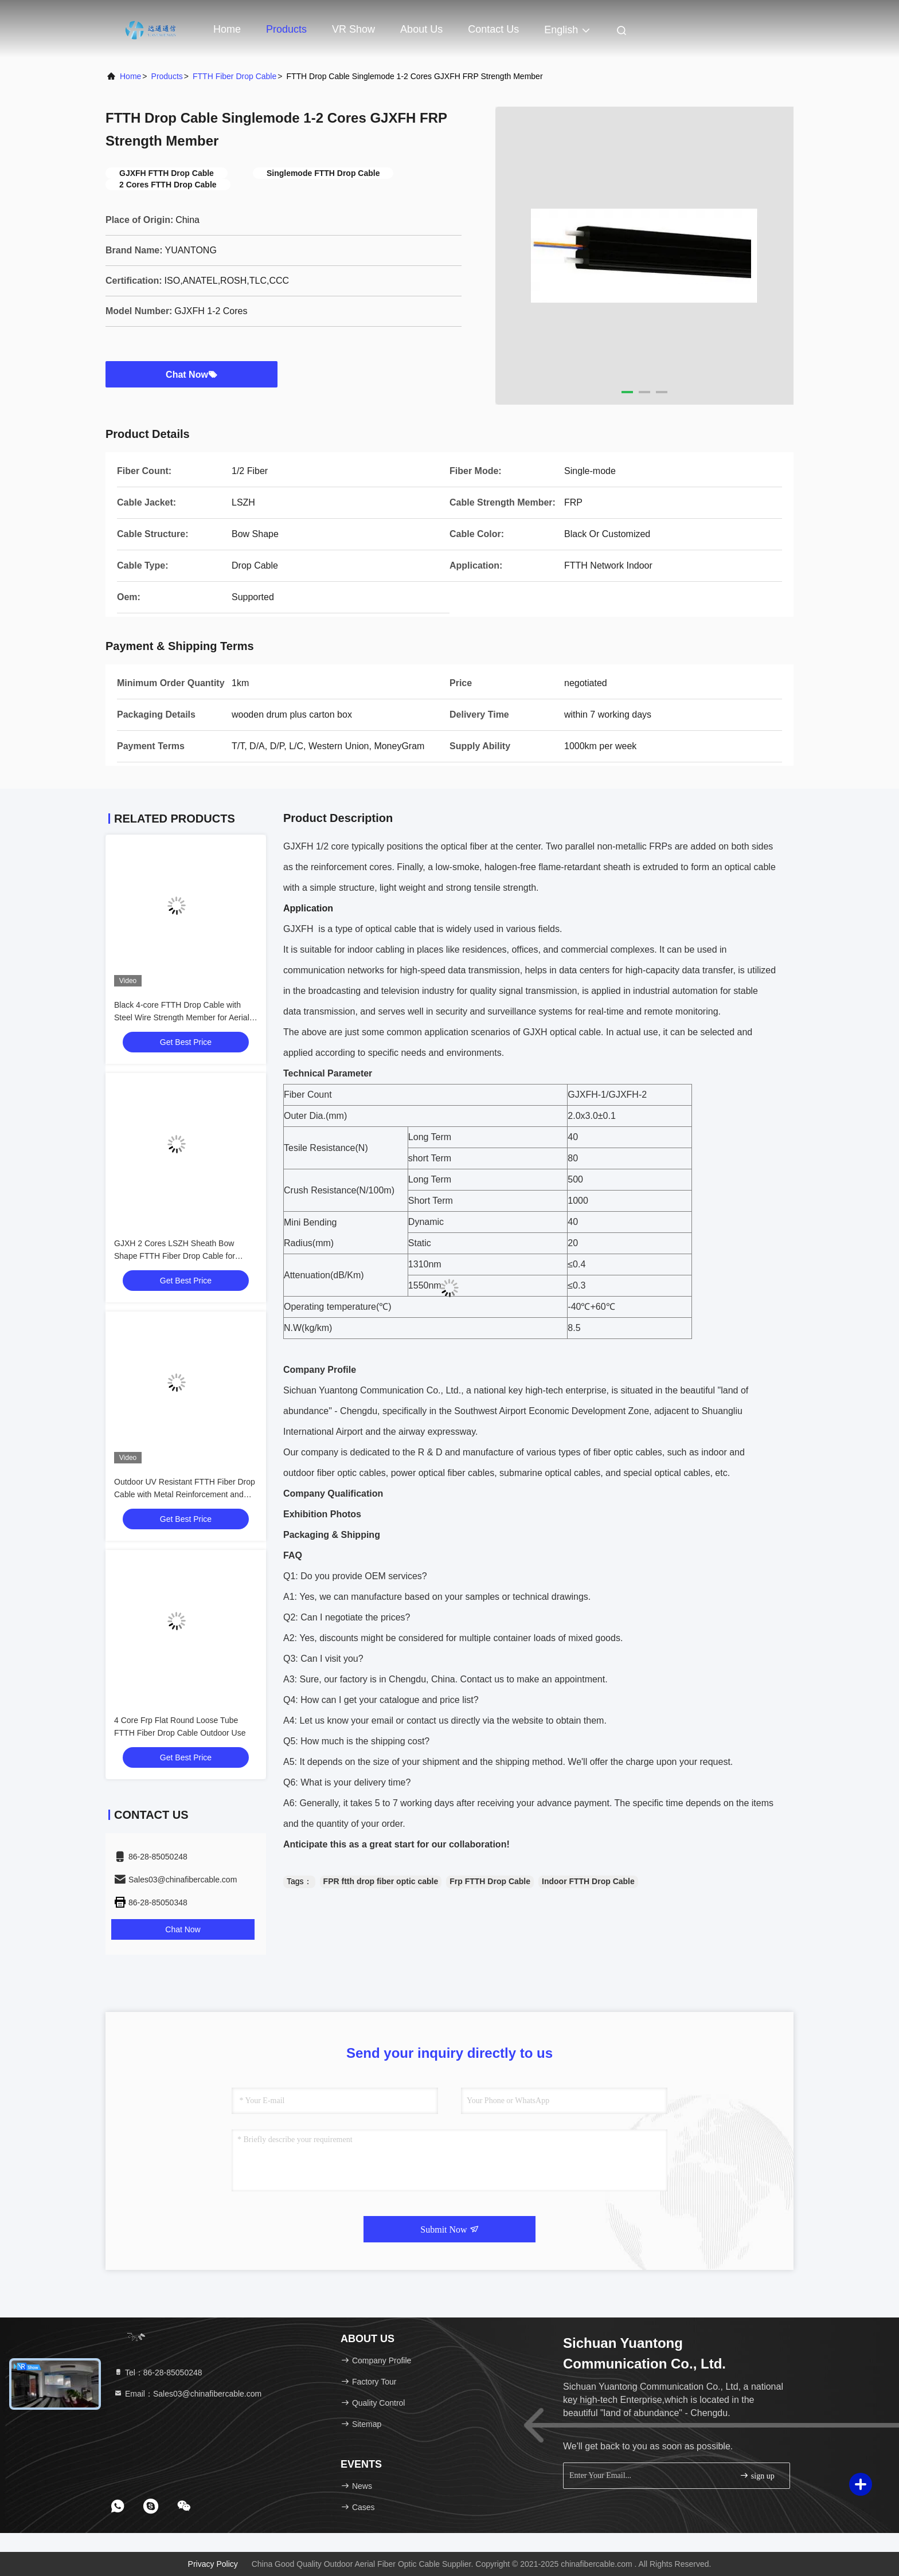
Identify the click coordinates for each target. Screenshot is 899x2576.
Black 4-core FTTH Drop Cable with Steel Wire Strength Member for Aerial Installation (181, 1017)
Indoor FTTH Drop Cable (588, 1881)
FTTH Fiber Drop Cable (234, 76)
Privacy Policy (213, 2564)
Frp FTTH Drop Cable (490, 1881)
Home (227, 29)
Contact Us (493, 29)
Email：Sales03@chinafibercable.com (187, 2393)
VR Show (353, 29)
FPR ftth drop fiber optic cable (381, 1881)
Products (286, 29)
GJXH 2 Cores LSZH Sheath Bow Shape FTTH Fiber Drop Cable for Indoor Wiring (174, 1256)
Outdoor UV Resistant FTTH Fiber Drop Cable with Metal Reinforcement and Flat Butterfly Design (184, 1494)
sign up (757, 2475)
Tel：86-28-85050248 (158, 2372)
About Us (421, 29)
